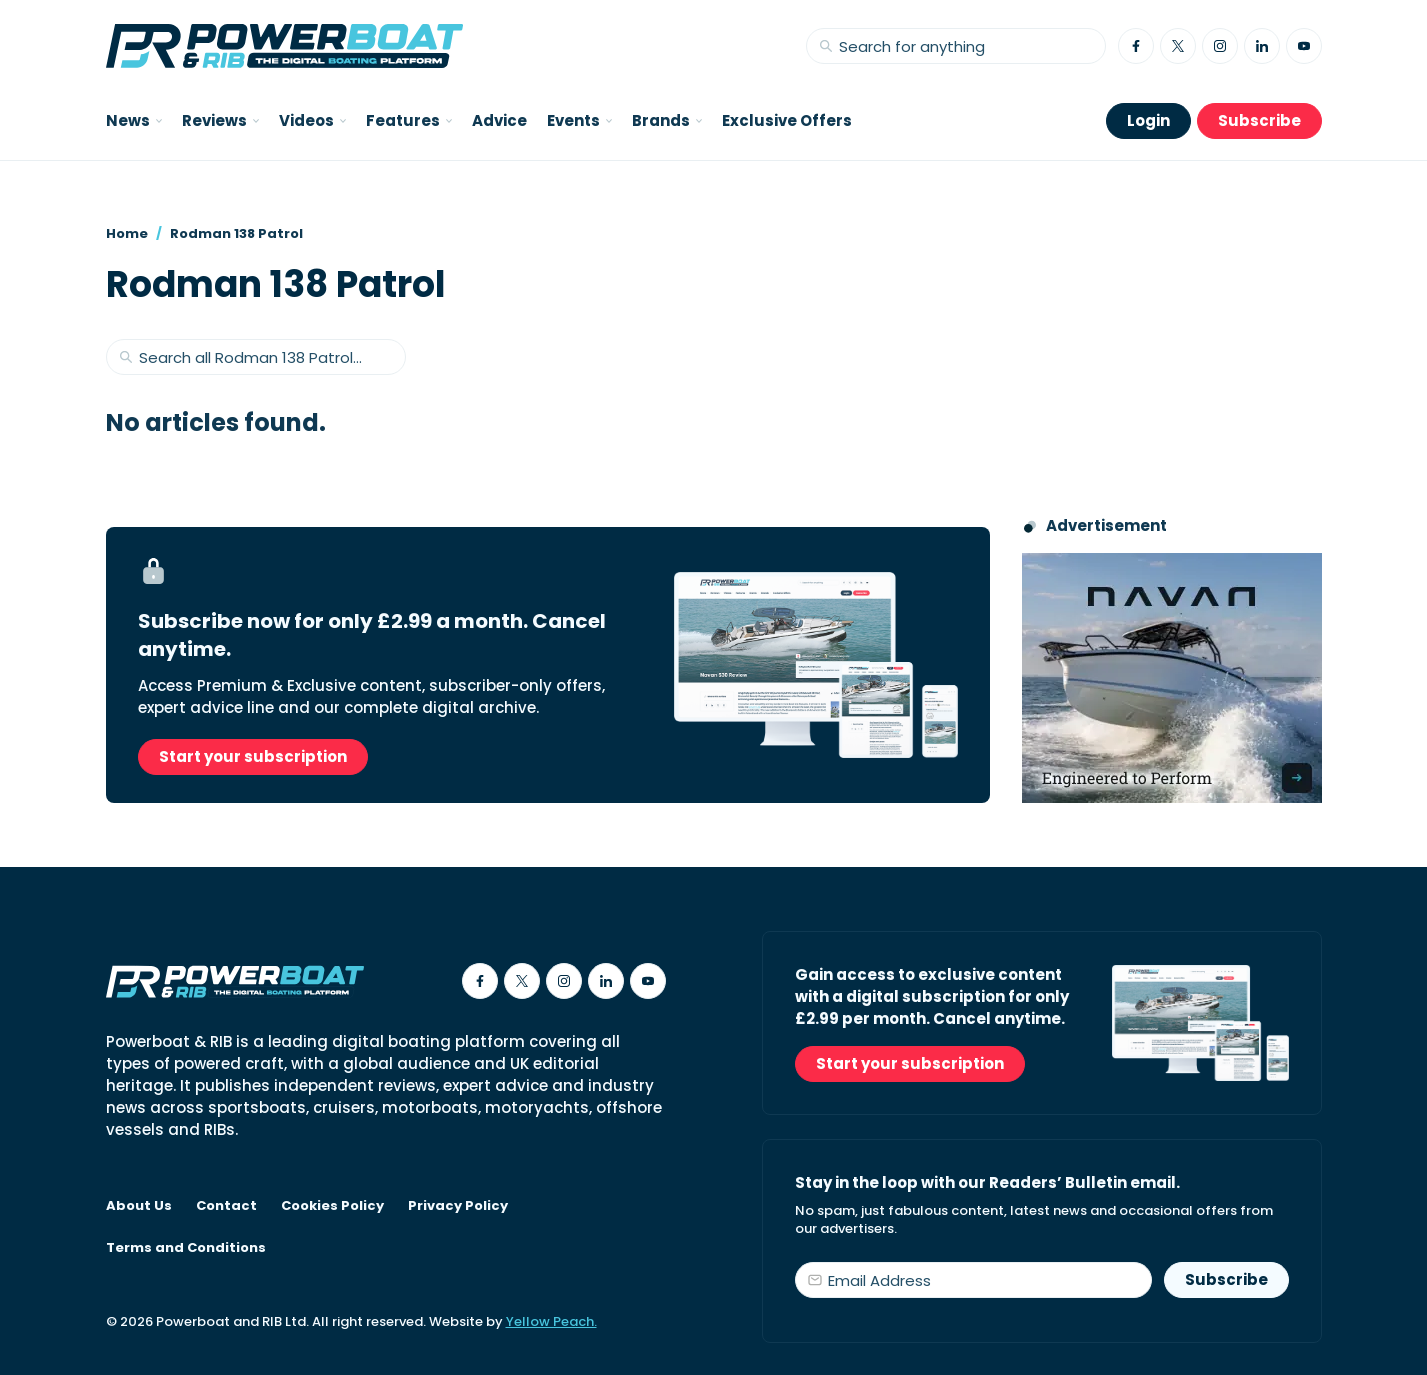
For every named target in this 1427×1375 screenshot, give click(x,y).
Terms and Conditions (186, 1248)
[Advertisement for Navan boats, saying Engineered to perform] (1172, 678)
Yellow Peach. (551, 1321)
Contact (226, 1206)
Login (1148, 120)
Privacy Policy (458, 1206)
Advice (499, 120)
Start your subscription (253, 756)
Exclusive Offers (787, 120)
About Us (139, 1206)
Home (127, 233)
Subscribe (1259, 120)
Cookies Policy (332, 1206)
